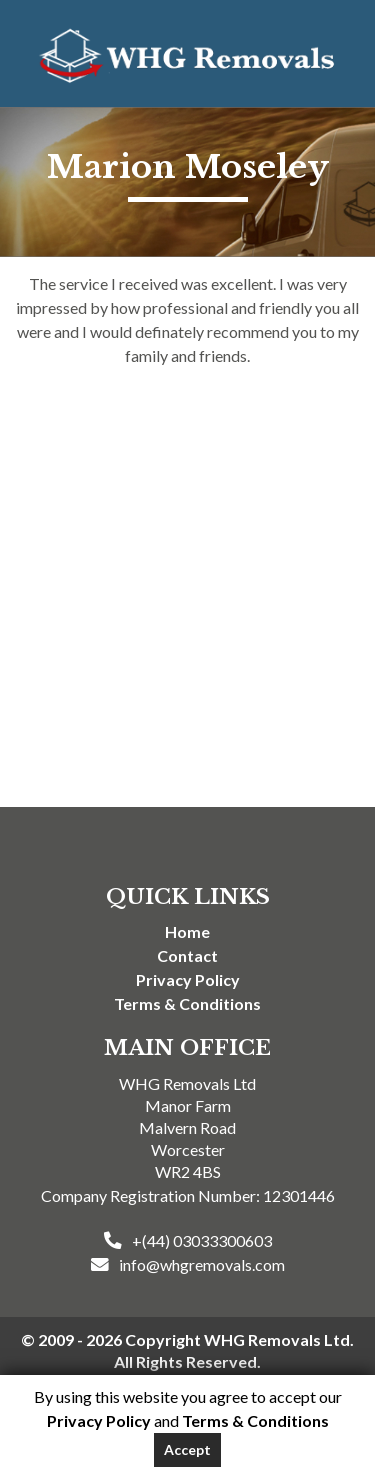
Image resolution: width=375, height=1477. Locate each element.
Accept (187, 1449)
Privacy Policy (188, 979)
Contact (187, 955)
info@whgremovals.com (202, 1264)
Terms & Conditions (187, 1003)
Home (187, 931)
